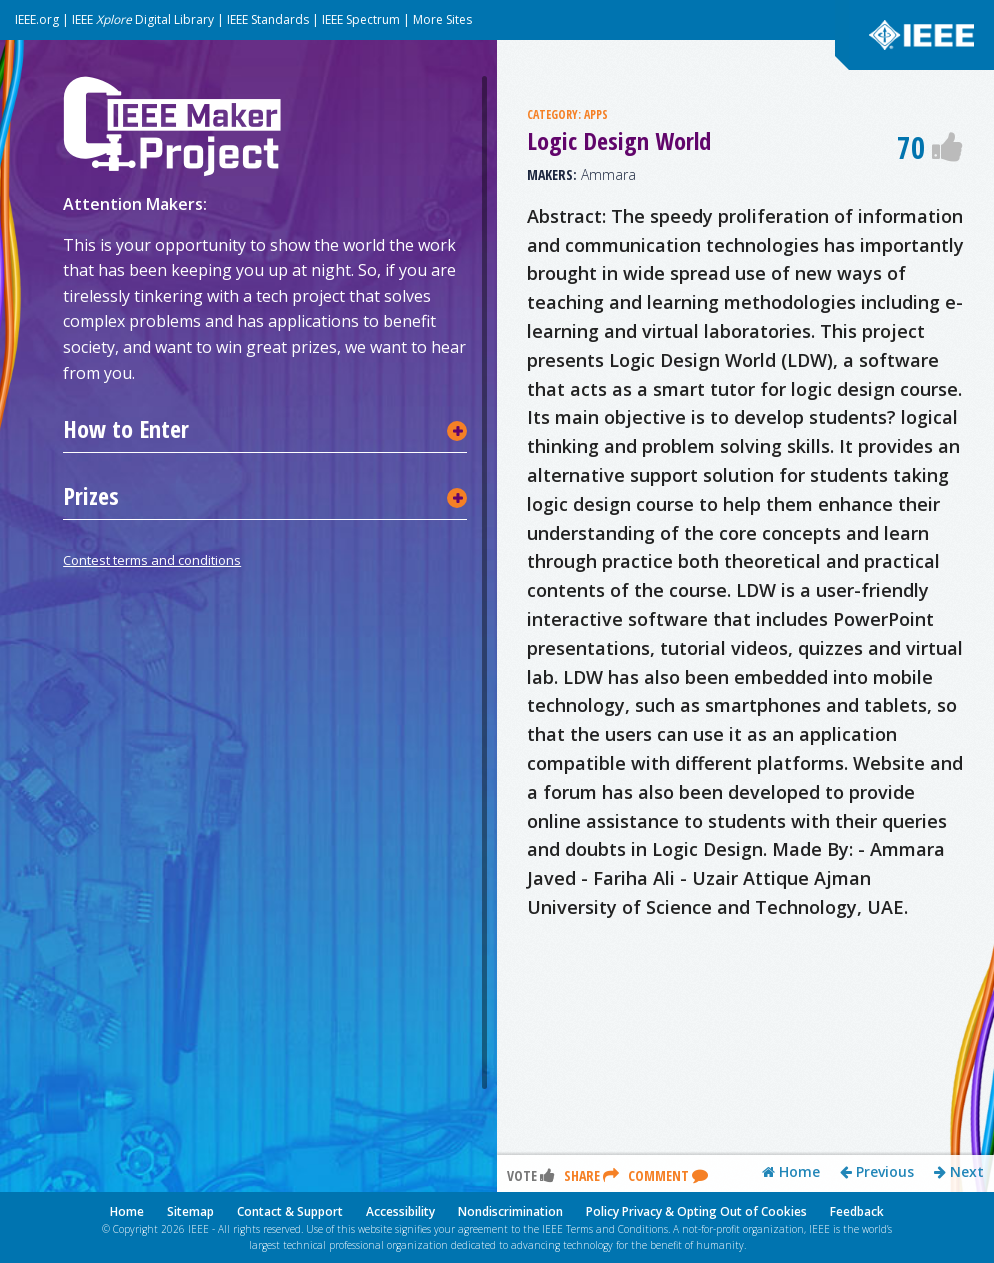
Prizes (91, 496)
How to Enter (126, 429)
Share (591, 1175)
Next (959, 1172)
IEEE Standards (268, 19)
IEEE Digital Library (143, 19)
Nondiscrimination (510, 1211)
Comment (668, 1175)
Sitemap (190, 1211)
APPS (596, 114)
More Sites (442, 19)
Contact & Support (290, 1211)
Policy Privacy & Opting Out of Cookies (696, 1211)
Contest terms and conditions (152, 560)
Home (791, 1172)
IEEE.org (37, 19)
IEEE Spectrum (361, 19)
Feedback (857, 1211)
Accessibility (400, 1211)
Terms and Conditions (617, 1229)
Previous (877, 1172)
